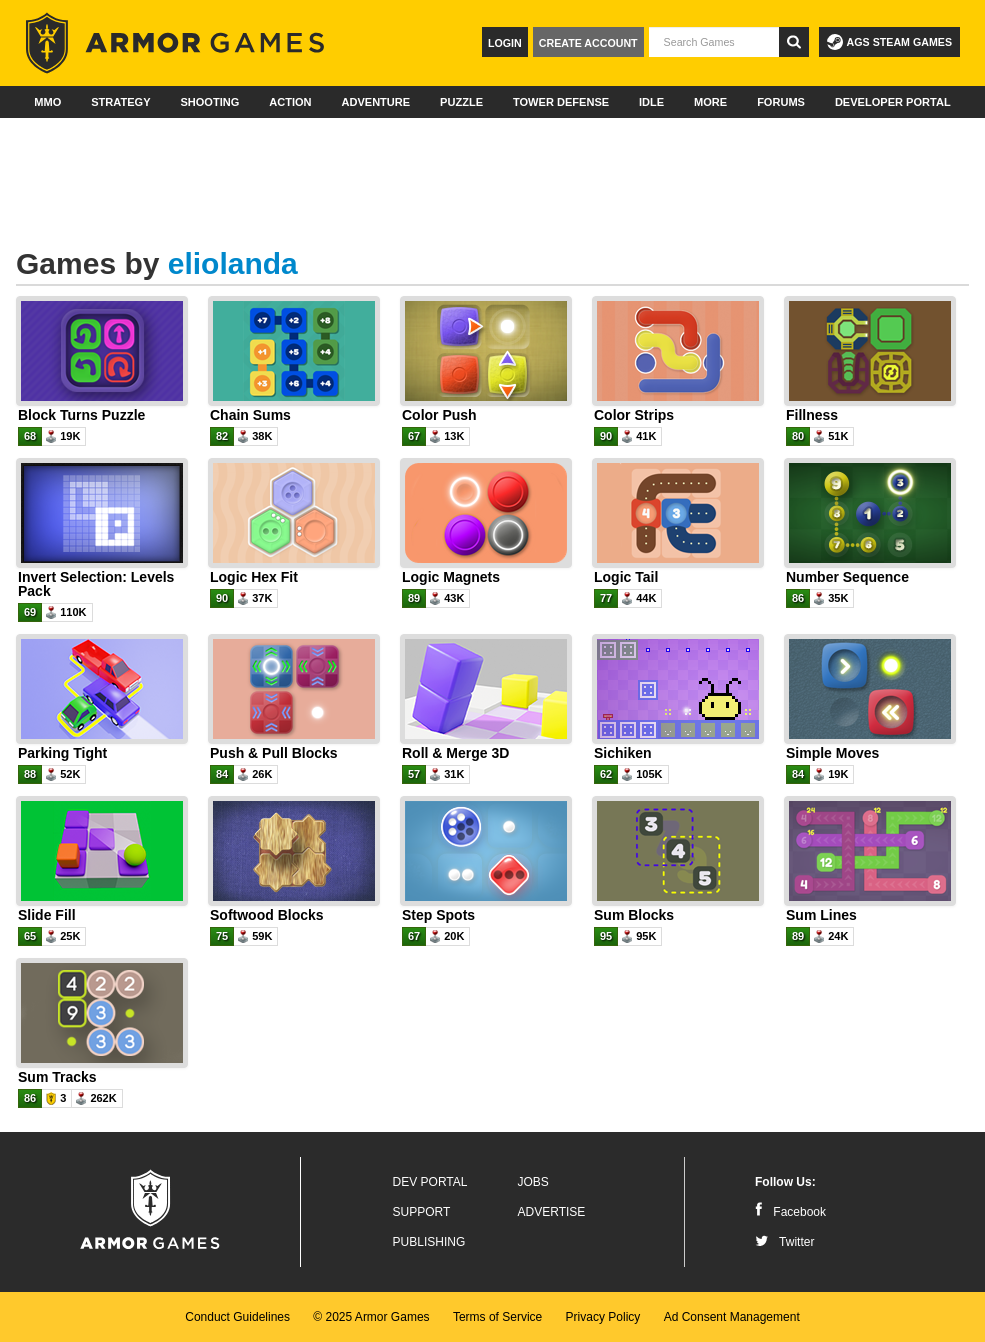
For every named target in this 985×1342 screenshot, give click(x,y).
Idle (651, 102)
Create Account (588, 43)
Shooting (209, 102)
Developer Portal (893, 102)
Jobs (533, 1182)
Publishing (429, 1242)
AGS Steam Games (889, 42)
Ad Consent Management (732, 1317)
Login (505, 43)
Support (422, 1212)
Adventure (375, 102)
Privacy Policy (603, 1317)
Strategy (120, 102)
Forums (781, 102)
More (710, 102)
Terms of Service (497, 1317)
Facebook (790, 1212)
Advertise (552, 1212)
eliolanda (233, 263)
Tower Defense (561, 102)
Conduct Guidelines (237, 1317)
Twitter (784, 1242)
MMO (47, 102)
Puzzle (461, 102)
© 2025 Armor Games (371, 1317)
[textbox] (714, 42)
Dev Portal (430, 1182)
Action (290, 102)
